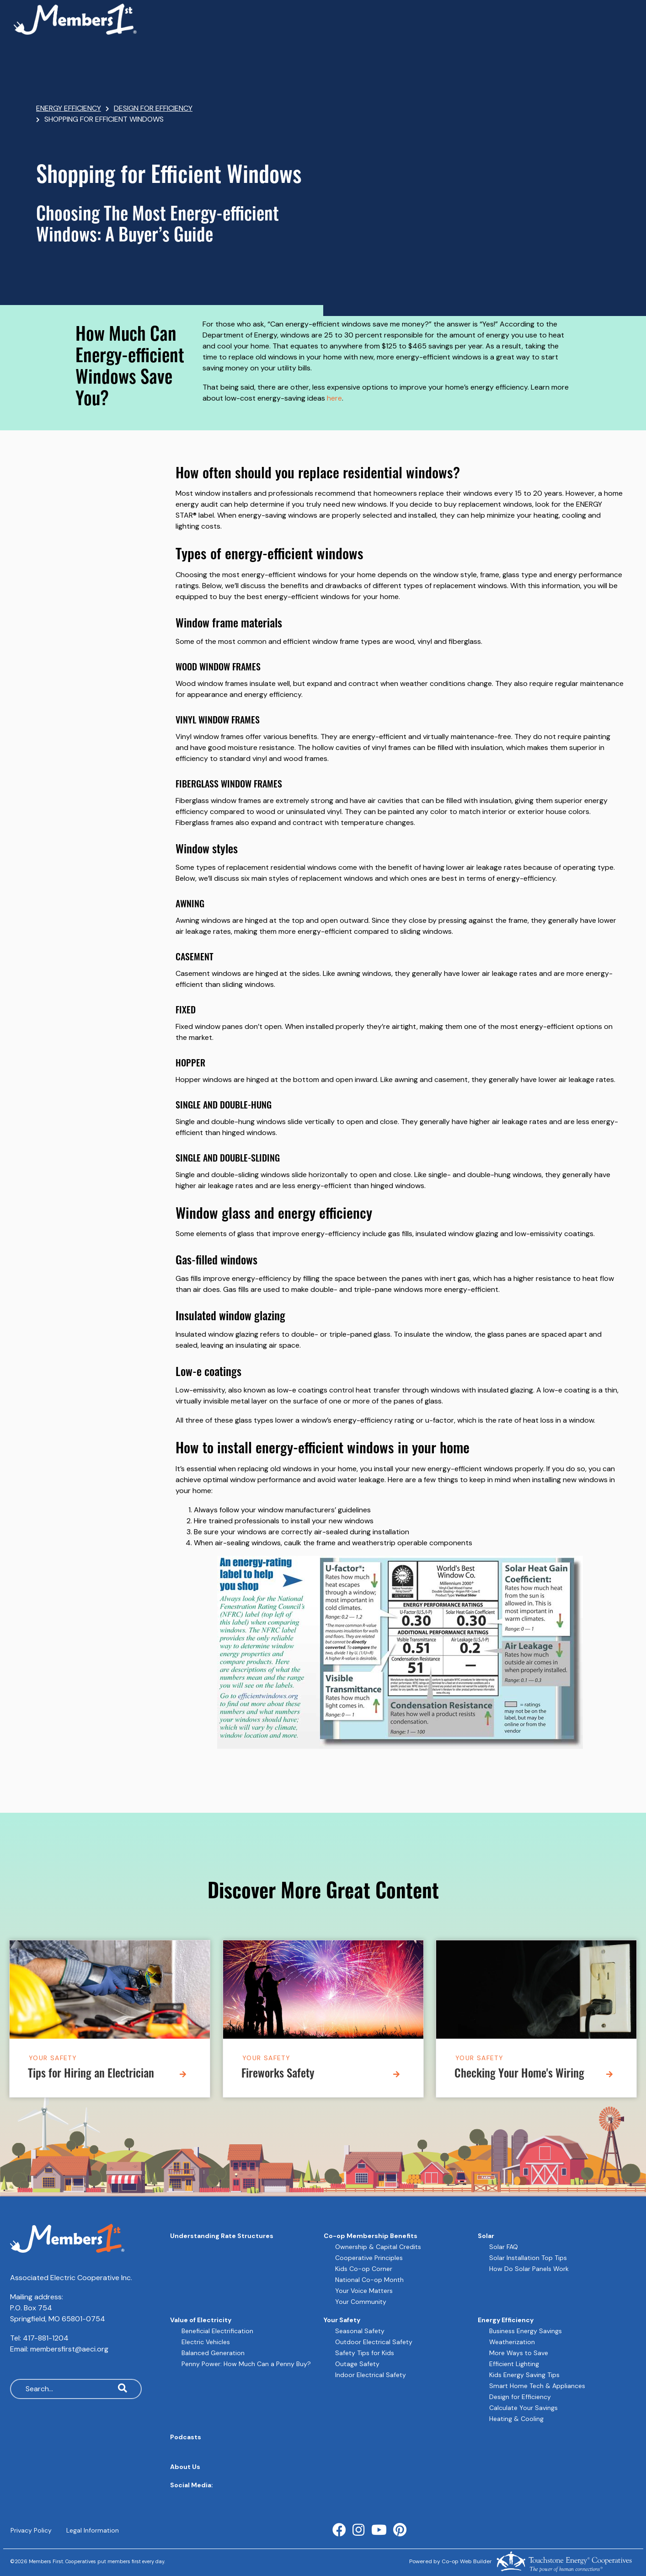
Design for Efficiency (520, 2397)
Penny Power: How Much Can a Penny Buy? (246, 2364)
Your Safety (53, 2058)
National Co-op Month (369, 2280)
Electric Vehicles (206, 2342)
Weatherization (512, 2342)
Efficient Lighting (514, 2364)
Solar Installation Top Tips (528, 2258)
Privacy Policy (30, 2530)
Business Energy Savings (525, 2331)
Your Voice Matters (364, 2291)
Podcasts (185, 2437)
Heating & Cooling (516, 2419)
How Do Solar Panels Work (529, 2269)
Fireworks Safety (278, 2074)
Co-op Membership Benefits (370, 2236)
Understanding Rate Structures (221, 2236)
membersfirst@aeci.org (69, 2349)
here (334, 398)
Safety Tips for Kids (364, 2353)
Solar (486, 2236)
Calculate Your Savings (523, 2408)
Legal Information (92, 2530)
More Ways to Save (518, 2353)
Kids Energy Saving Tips (524, 2375)
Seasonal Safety (359, 2331)
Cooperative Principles (369, 2258)
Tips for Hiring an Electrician (91, 2074)
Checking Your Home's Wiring (519, 2074)
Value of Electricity (200, 2320)
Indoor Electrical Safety (370, 2375)
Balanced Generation (213, 2353)
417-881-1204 (46, 2338)
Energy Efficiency (506, 2320)
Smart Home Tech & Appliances (537, 2386)
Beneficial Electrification (217, 2331)
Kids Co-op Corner (363, 2269)
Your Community (360, 2302)
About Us (185, 2467)
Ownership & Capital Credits (378, 2247)
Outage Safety (357, 2364)
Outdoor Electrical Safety (373, 2342)
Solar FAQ (503, 2247)
